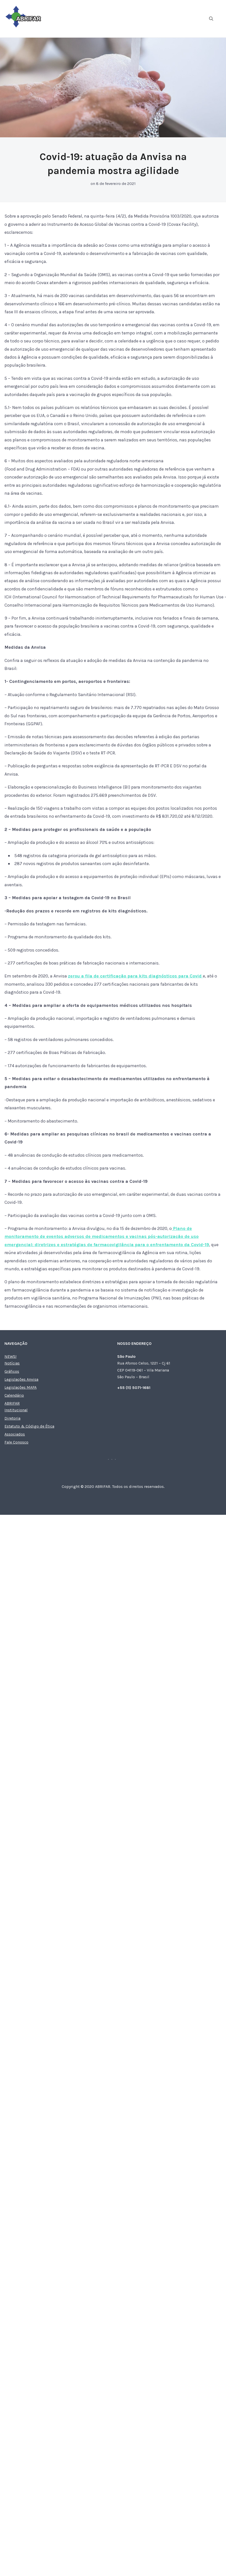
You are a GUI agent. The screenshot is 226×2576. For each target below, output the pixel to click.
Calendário (14, 1395)
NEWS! (10, 1356)
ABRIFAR (12, 1403)
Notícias (12, 1363)
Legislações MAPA (20, 1387)
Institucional (16, 1410)
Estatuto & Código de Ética (29, 1426)
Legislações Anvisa (21, 1379)
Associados (14, 1434)
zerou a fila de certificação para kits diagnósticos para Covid (135, 976)
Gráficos (11, 1371)
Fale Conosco (16, 1442)
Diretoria (12, 1418)
